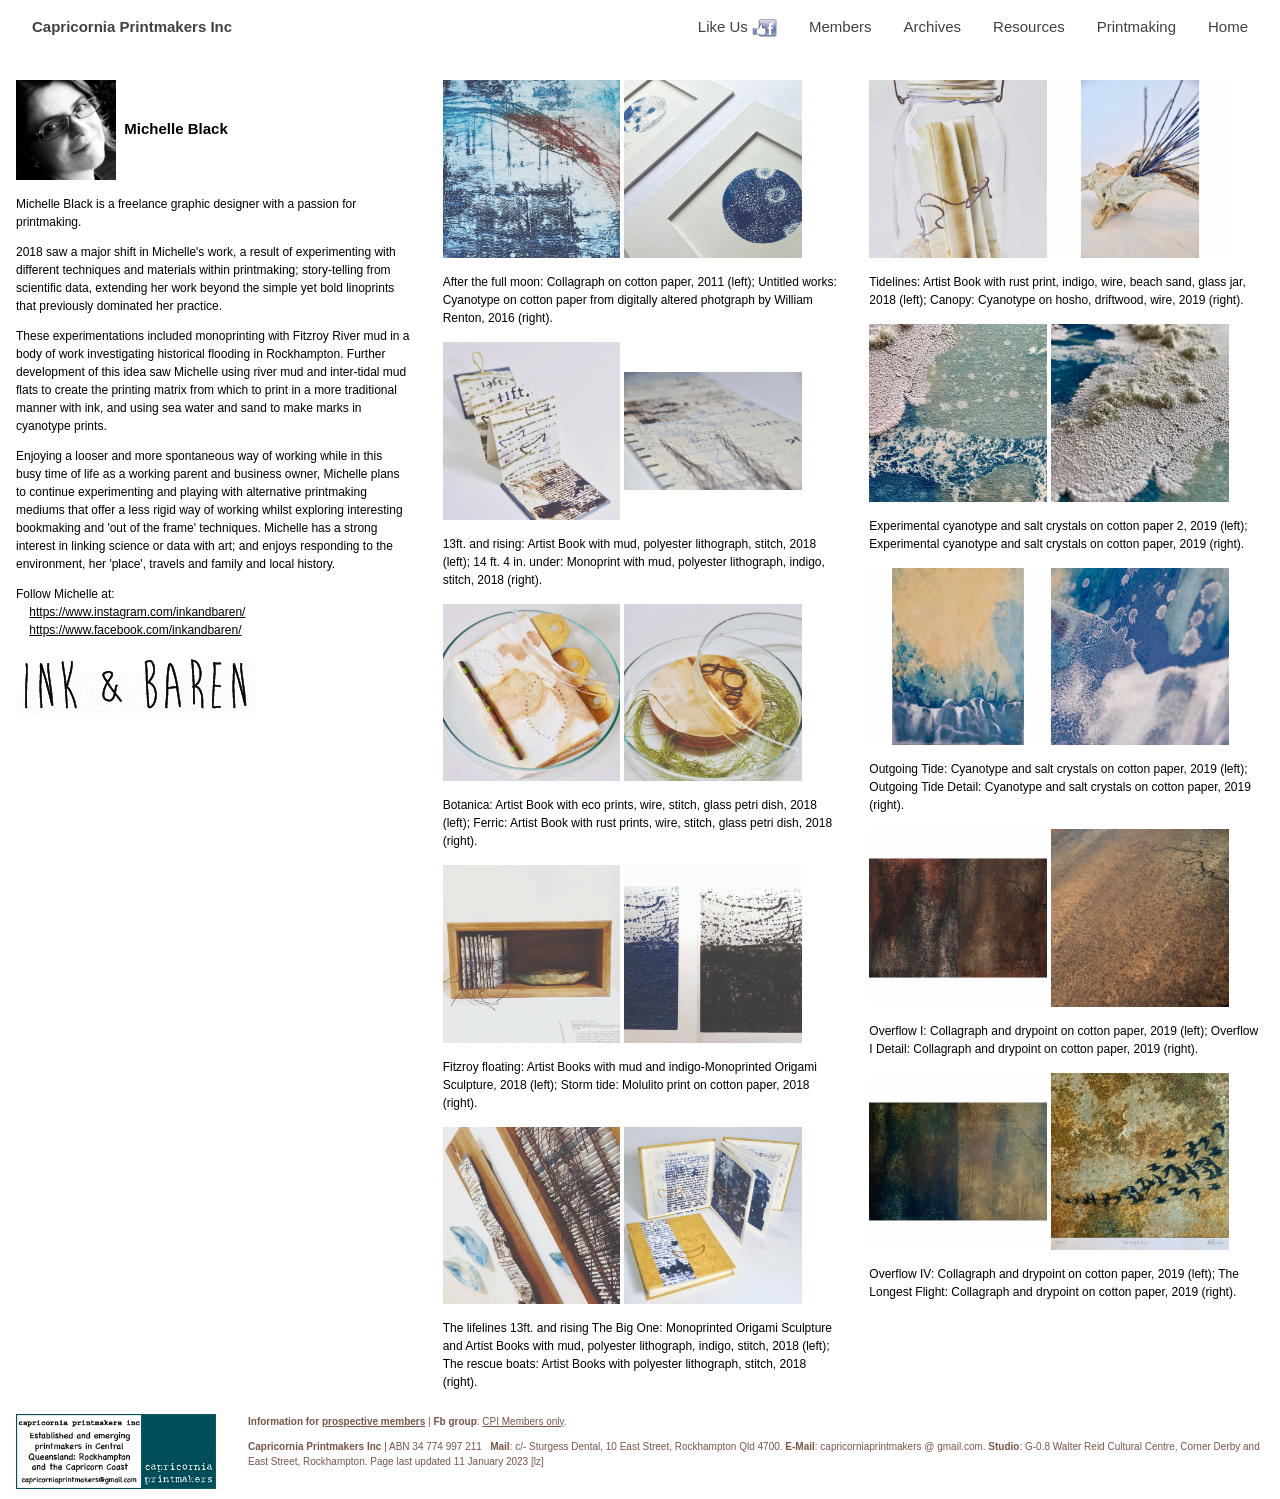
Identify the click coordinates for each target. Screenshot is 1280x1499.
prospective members (373, 1421)
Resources (1029, 26)
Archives (933, 26)
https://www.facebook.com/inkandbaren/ (135, 630)
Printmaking (1136, 26)
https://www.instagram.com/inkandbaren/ (137, 612)
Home (1228, 26)
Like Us (737, 27)
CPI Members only (523, 1421)
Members (840, 26)
